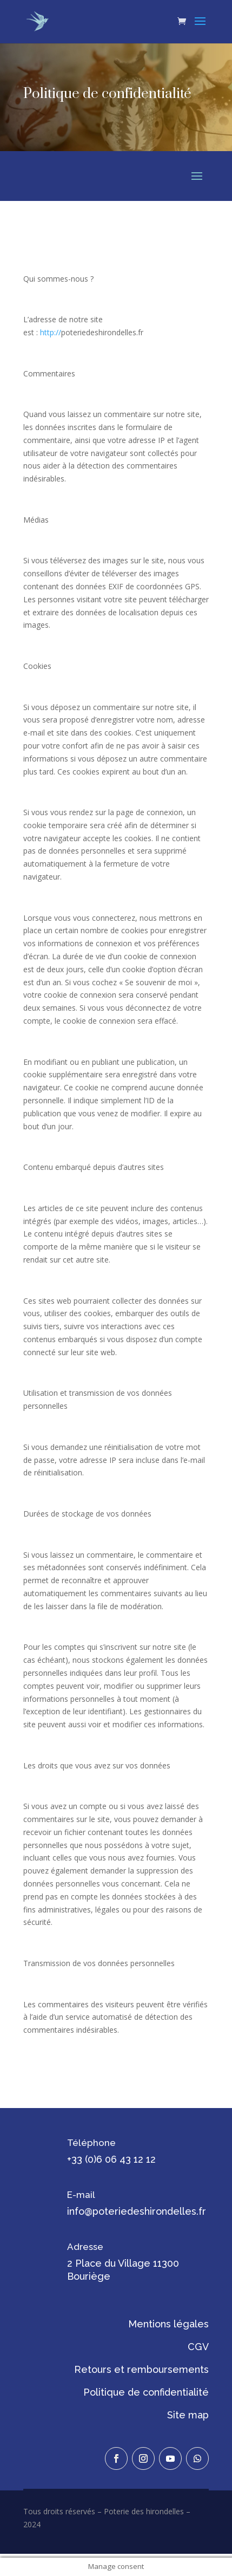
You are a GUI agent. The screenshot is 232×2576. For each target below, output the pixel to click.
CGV (198, 2346)
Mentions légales (168, 2324)
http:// (50, 332)
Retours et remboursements (141, 2369)
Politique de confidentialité (146, 2392)
